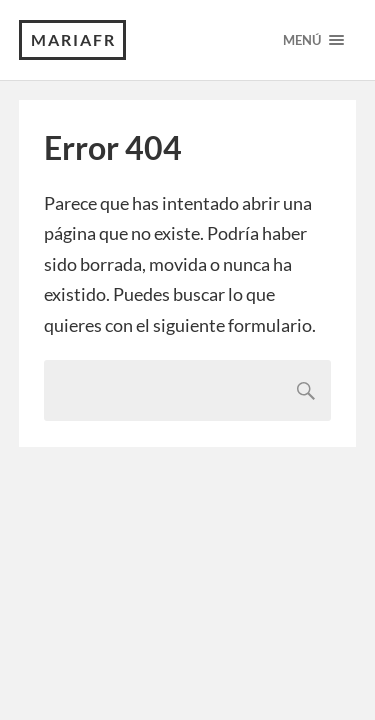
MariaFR (73, 39)
